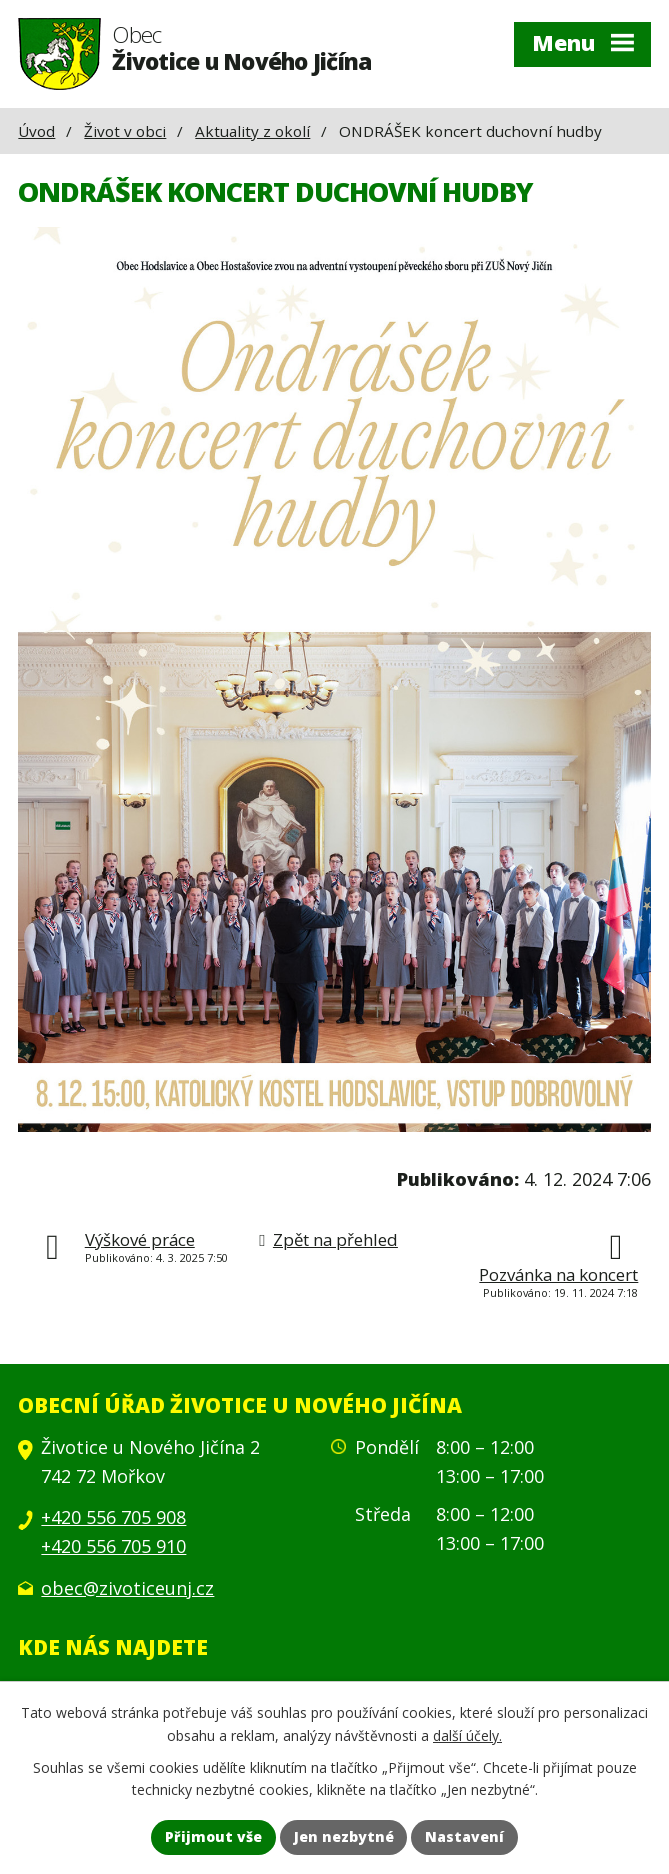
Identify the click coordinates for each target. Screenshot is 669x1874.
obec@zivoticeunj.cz (127, 1588)
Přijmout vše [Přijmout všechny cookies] (213, 1837)
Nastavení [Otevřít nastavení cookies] (465, 1837)
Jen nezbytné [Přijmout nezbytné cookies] (344, 1837)
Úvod (36, 131)
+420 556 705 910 (113, 1546)
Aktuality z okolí (252, 131)
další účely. (467, 1734)
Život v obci (125, 131)
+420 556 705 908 (113, 1517)
